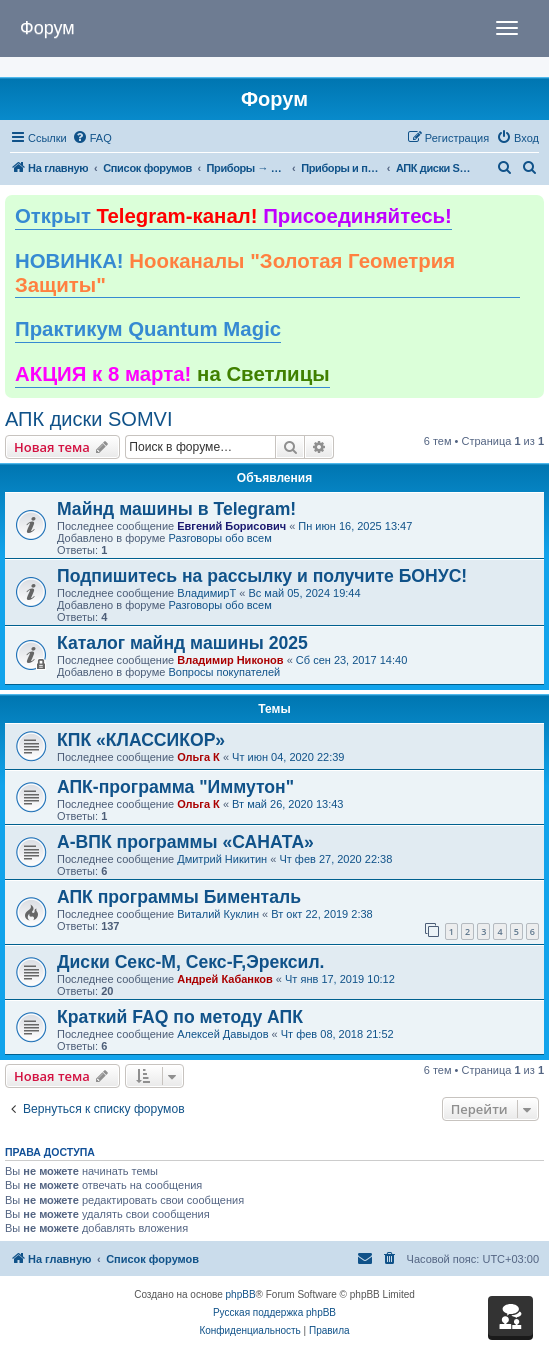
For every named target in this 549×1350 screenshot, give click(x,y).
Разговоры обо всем (219, 538)
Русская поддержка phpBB (274, 1312)
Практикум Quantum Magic (148, 329)
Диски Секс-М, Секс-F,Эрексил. (190, 962)
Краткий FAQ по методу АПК (180, 1017)
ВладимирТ (206, 593)
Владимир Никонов (230, 660)
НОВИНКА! (235, 273)
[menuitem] (92, 138)
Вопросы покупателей (224, 672)
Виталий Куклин (218, 914)
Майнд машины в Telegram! (176, 509)
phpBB (241, 1294)
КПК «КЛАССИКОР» (141, 740)
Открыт (233, 216)
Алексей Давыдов (222, 1034)
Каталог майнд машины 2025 (182, 643)
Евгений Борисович (231, 526)
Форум (47, 28)
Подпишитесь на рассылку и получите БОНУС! (262, 576)
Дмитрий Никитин (222, 859)
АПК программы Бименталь (179, 897)
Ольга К (198, 757)
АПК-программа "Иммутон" (175, 787)
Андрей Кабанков (225, 979)
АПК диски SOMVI (88, 419)
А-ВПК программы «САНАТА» (185, 842)
